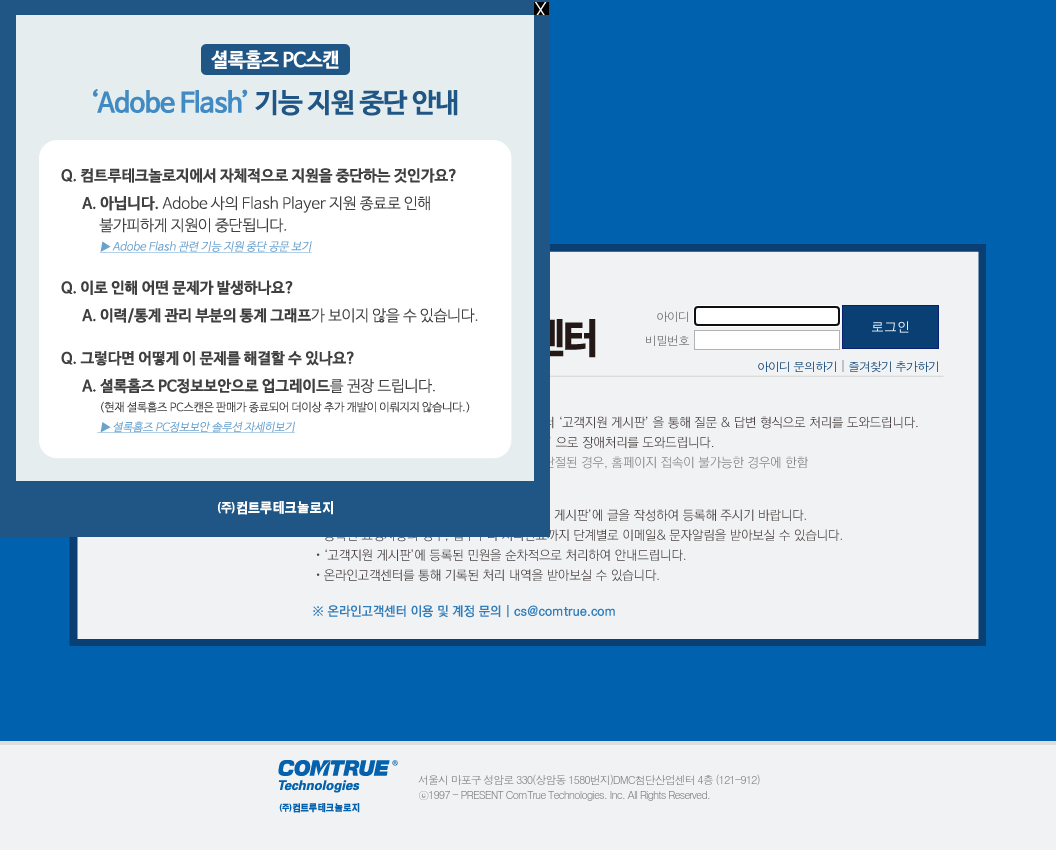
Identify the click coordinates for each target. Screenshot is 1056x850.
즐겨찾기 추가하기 (893, 365)
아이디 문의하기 (797, 365)
